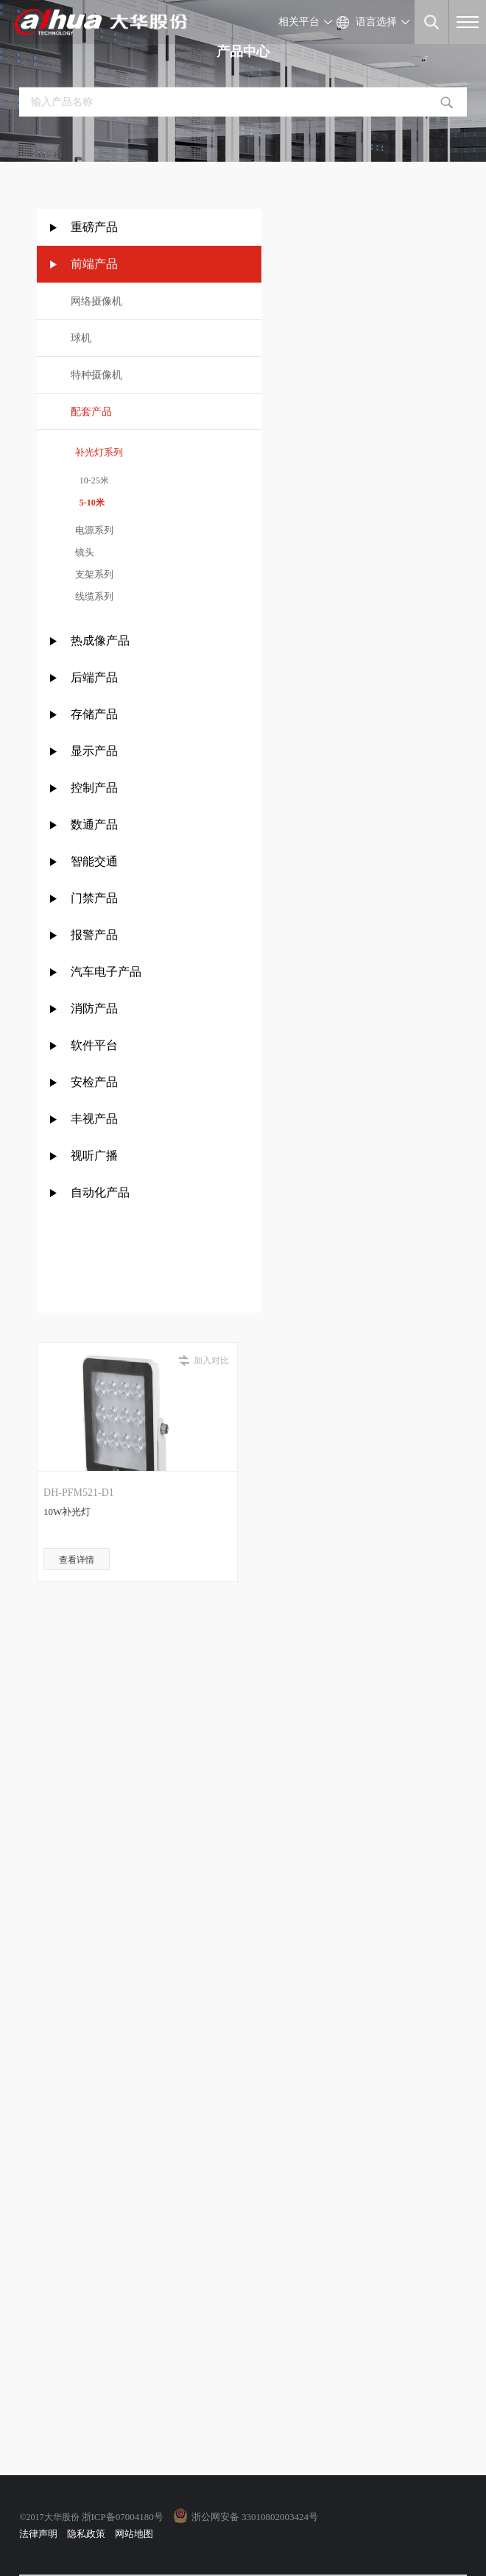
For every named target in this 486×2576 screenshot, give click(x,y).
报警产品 (94, 935)
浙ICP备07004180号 (122, 2516)
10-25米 (90, 480)
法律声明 (38, 2533)
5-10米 (88, 502)
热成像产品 (100, 640)
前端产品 (94, 264)
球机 (81, 338)
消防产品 (94, 1008)
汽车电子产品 (106, 971)
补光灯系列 (97, 452)
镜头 (83, 552)
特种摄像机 (96, 374)
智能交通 (94, 861)
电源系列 (92, 530)
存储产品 (94, 714)
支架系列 (92, 574)
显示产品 (94, 751)
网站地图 (134, 2533)
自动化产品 (100, 1192)
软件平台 (94, 1045)
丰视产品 (94, 1119)
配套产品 (91, 411)
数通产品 (94, 824)
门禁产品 (94, 898)
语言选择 (376, 21)
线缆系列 (92, 596)
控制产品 (96, 787)
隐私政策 (86, 2533)
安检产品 (94, 1082)
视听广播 (94, 1155)
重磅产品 (94, 227)
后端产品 (94, 677)
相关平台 (299, 21)
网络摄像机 (96, 301)
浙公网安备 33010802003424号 (254, 2516)
